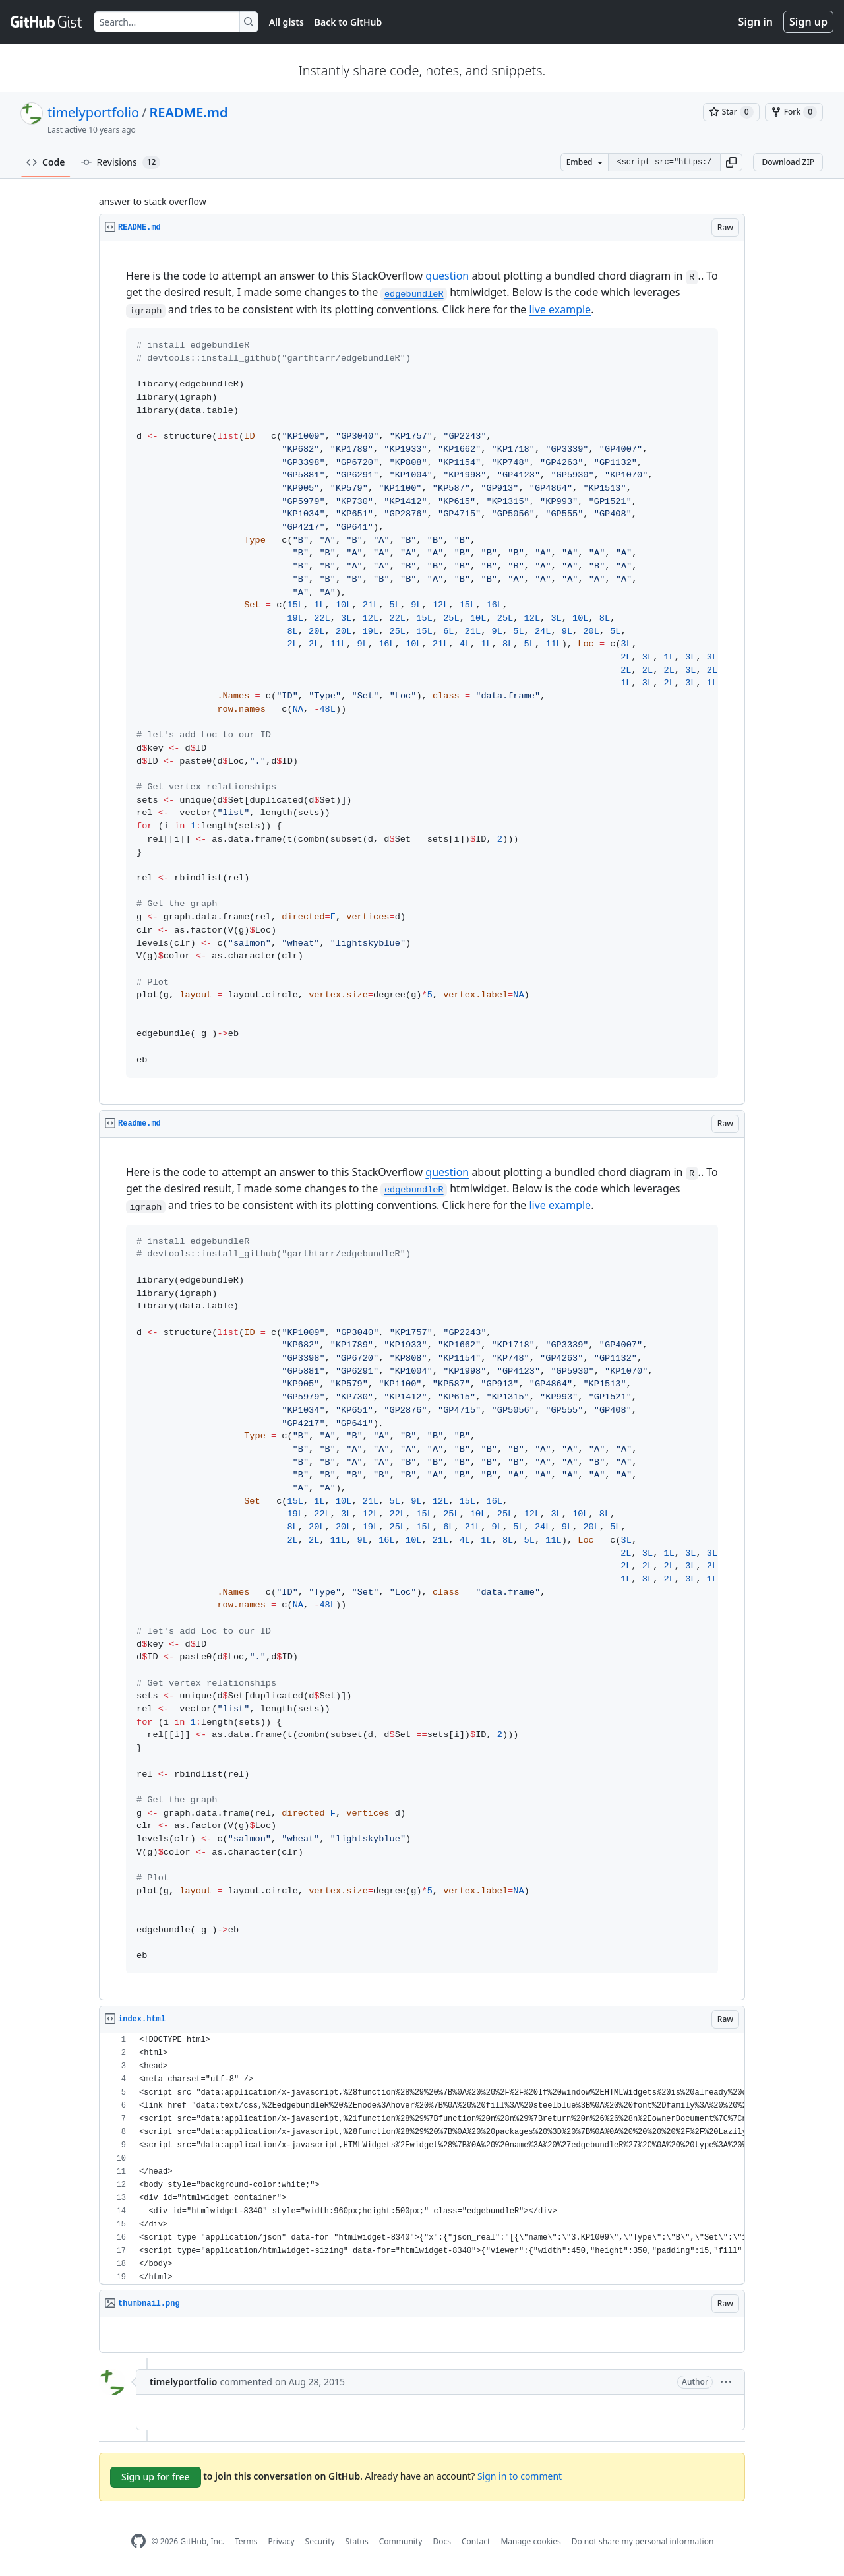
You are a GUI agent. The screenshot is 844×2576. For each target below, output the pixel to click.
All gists (286, 22)
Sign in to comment (519, 2476)
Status (357, 2541)
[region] (422, 673)
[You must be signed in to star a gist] (731, 112)
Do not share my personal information (643, 2541)
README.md (188, 112)
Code (45, 162)
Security (320, 2541)
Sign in (755, 22)
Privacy (281, 2541)
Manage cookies (530, 2541)
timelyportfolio (93, 112)
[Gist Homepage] (47, 22)
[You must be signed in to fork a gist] (794, 112)
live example (560, 309)
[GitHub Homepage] (138, 2541)
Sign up (808, 22)
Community (401, 2541)
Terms (246, 2541)
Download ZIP (788, 162)
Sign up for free (155, 2476)
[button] (731, 162)
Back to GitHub (348, 22)
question (447, 275)
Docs (442, 2541)
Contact (476, 2541)
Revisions (121, 162)
